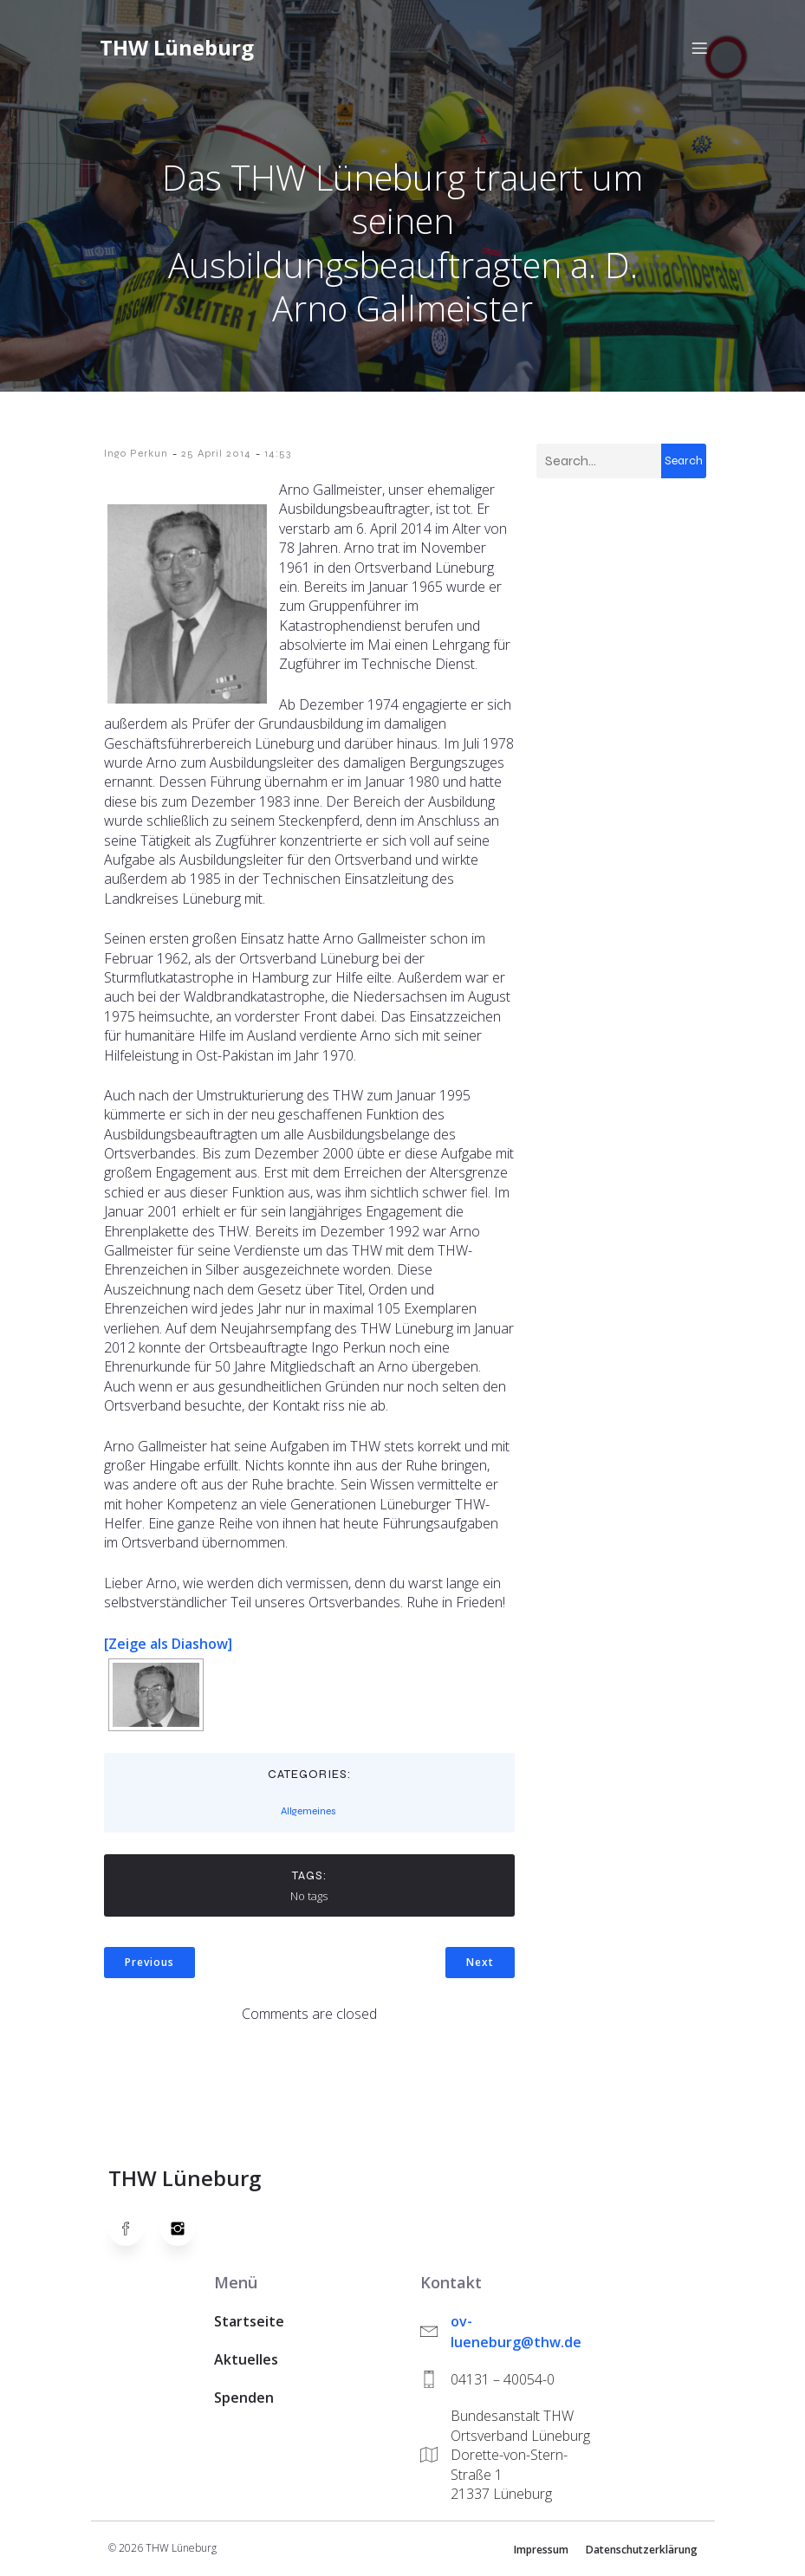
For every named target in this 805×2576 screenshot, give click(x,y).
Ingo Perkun (136, 453)
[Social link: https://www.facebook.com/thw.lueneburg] (134, 2228)
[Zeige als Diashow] (168, 1643)
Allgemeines (308, 1811)
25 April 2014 (216, 453)
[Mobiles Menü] (700, 47)
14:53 (277, 453)
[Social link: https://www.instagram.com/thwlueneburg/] (186, 2228)
